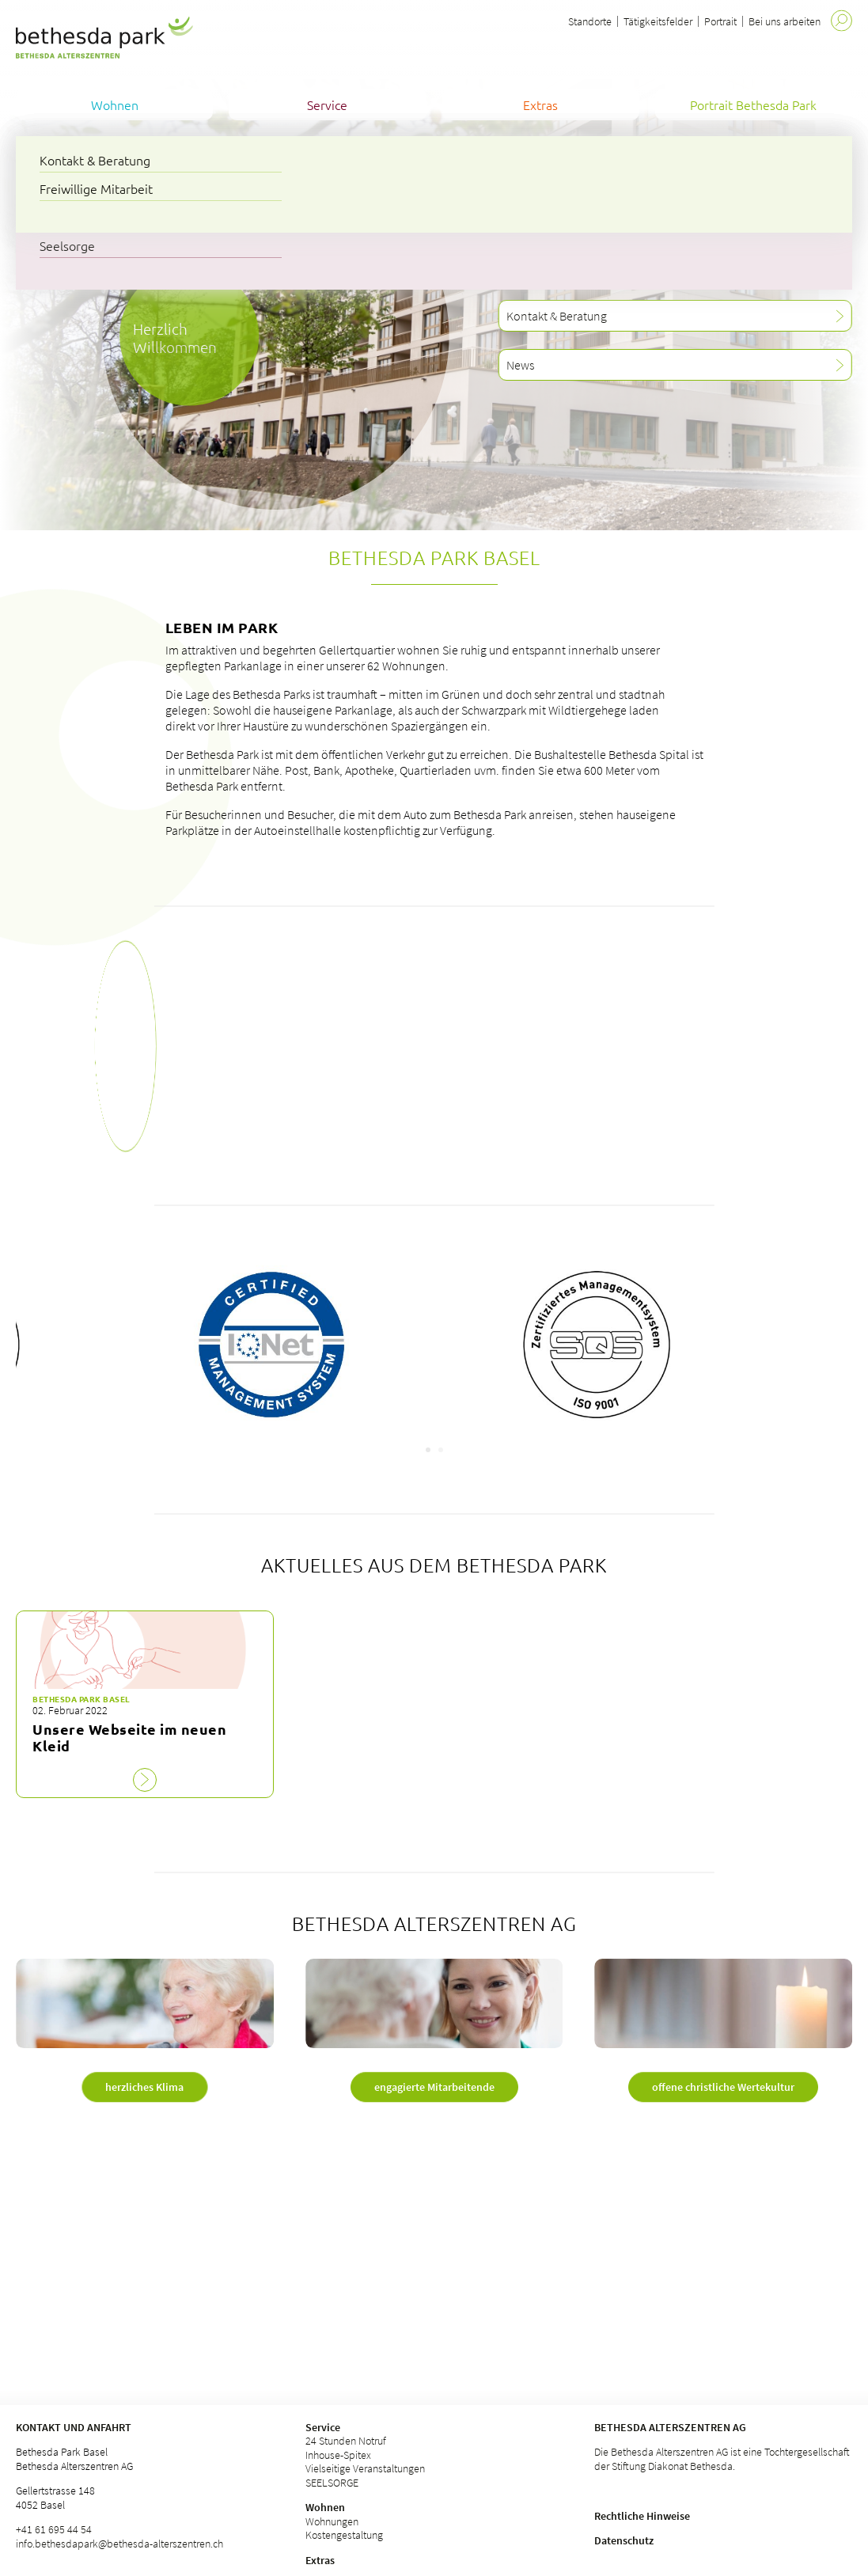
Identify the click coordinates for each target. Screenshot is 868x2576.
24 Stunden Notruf (345, 2441)
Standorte (590, 21)
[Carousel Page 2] (440, 1449)
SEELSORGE (331, 2482)
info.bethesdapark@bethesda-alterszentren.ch (119, 2543)
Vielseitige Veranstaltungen (365, 2468)
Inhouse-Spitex (338, 2455)
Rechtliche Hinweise (642, 2516)
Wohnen (325, 2507)
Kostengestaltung (344, 2535)
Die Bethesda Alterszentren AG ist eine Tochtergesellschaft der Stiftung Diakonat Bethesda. (722, 2459)
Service (322, 2427)
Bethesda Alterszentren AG (670, 2427)
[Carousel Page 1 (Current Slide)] (428, 1449)
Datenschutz (624, 2540)
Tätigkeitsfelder (658, 21)
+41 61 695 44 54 (54, 2529)
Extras (320, 2560)
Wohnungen (331, 2521)
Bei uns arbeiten (785, 21)
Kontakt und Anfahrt (73, 2427)
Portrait (720, 21)
